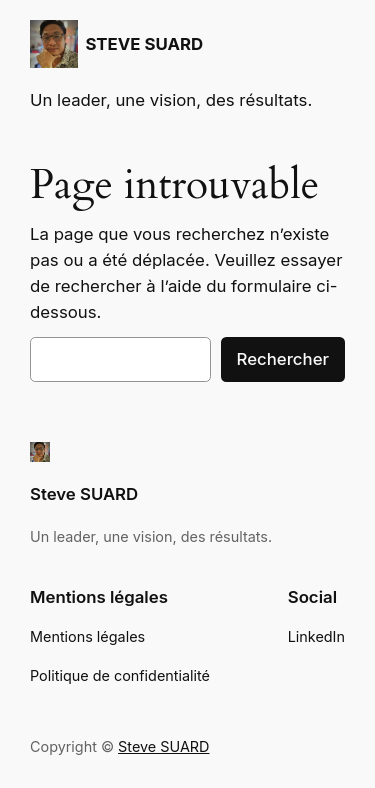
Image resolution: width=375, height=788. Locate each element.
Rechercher (283, 359)
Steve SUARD (84, 494)
